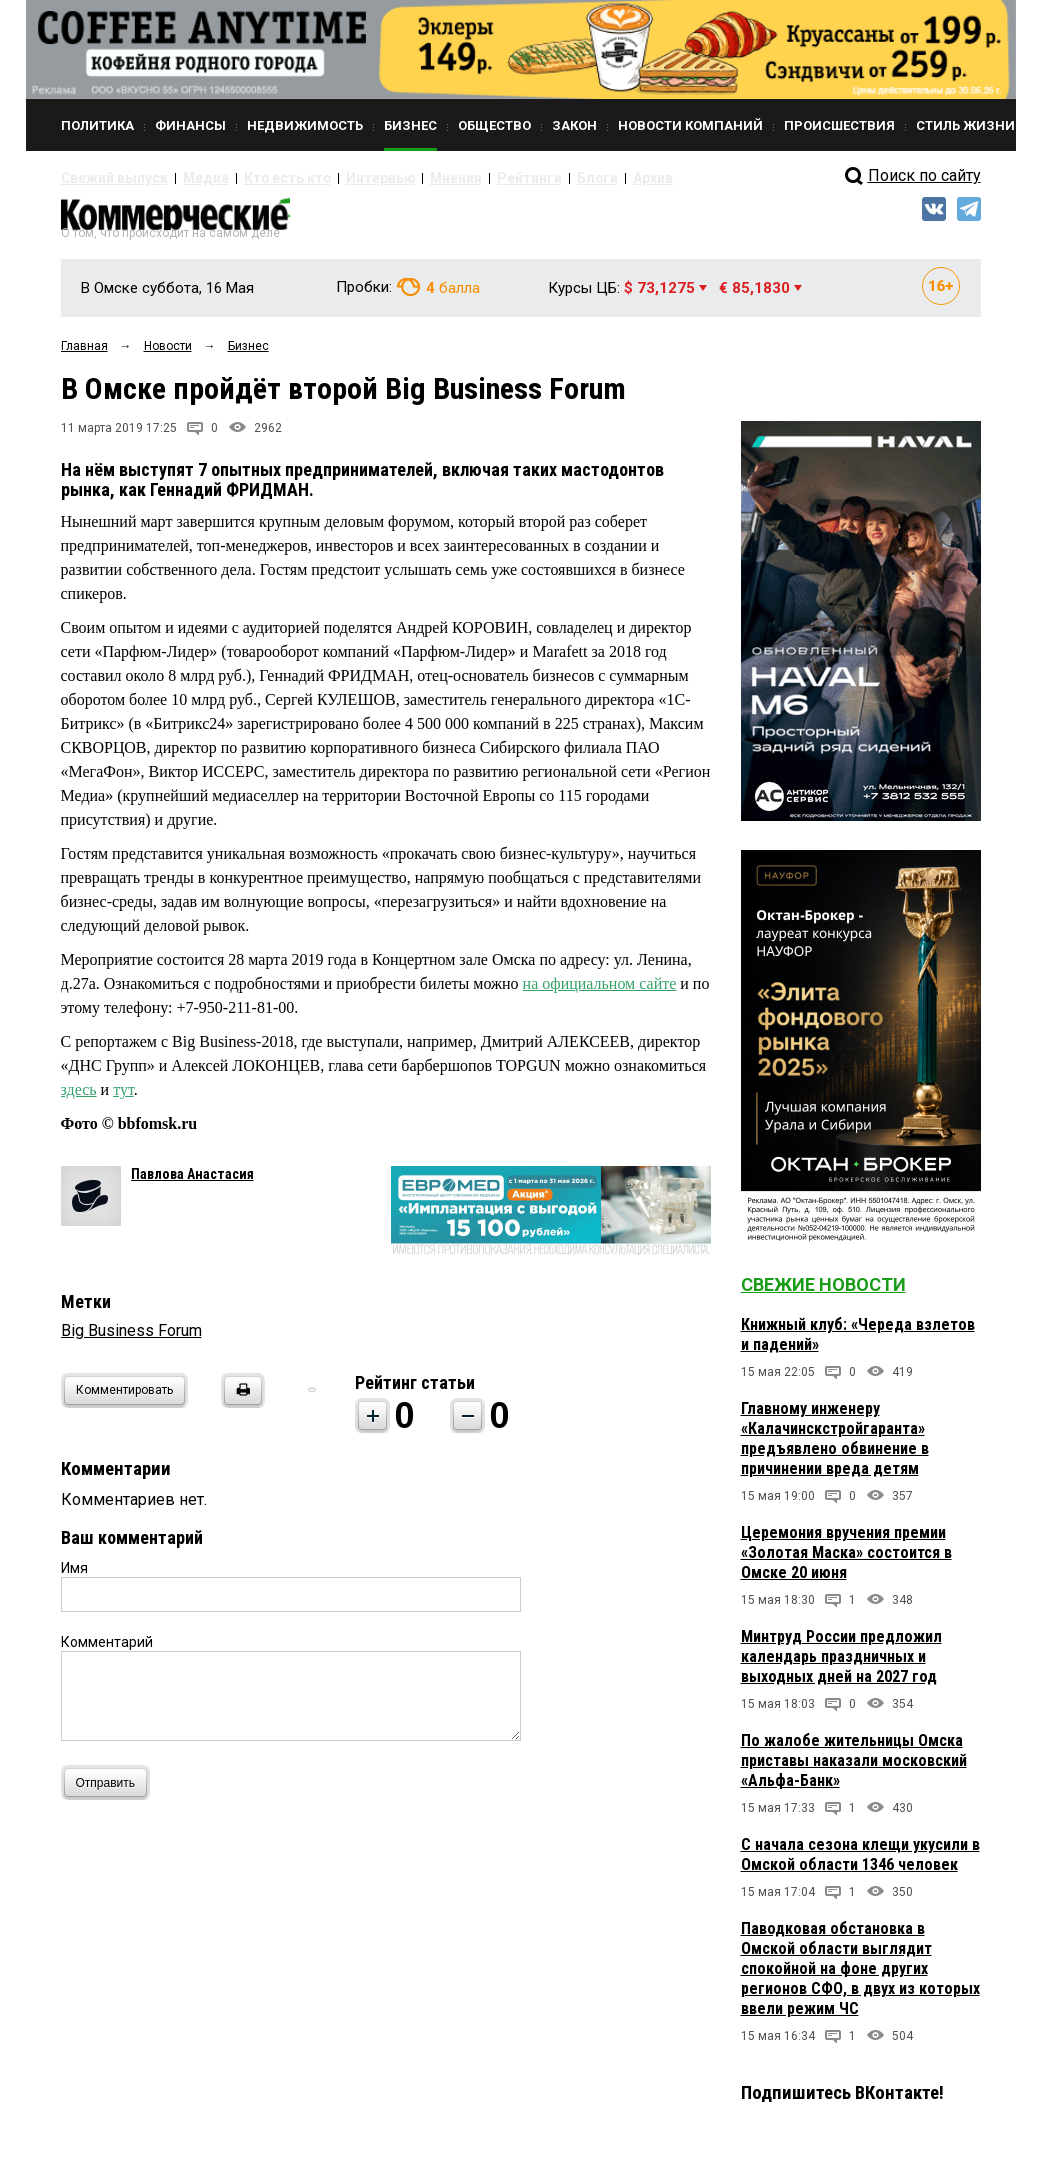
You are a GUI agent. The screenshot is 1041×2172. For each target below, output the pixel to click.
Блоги (517, 178)
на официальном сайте (600, 992)
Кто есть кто (254, 178)
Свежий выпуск (106, 178)
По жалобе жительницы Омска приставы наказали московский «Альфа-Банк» (854, 1769)
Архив (566, 178)
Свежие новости (823, 1293)
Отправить (110, 1791)
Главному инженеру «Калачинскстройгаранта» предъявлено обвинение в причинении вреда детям (835, 1447)
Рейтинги (460, 178)
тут (123, 1098)
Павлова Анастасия (192, 1183)
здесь (79, 1098)
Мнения (396, 178)
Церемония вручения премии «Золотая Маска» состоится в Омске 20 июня (846, 1561)
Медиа (185, 178)
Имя (74, 1577)
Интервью (331, 178)
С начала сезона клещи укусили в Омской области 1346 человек (860, 1863)
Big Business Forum (131, 1339)
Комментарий (107, 1651)
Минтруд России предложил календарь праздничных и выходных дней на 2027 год (841, 1665)
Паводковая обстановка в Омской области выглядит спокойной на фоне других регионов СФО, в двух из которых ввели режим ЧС (860, 1977)
